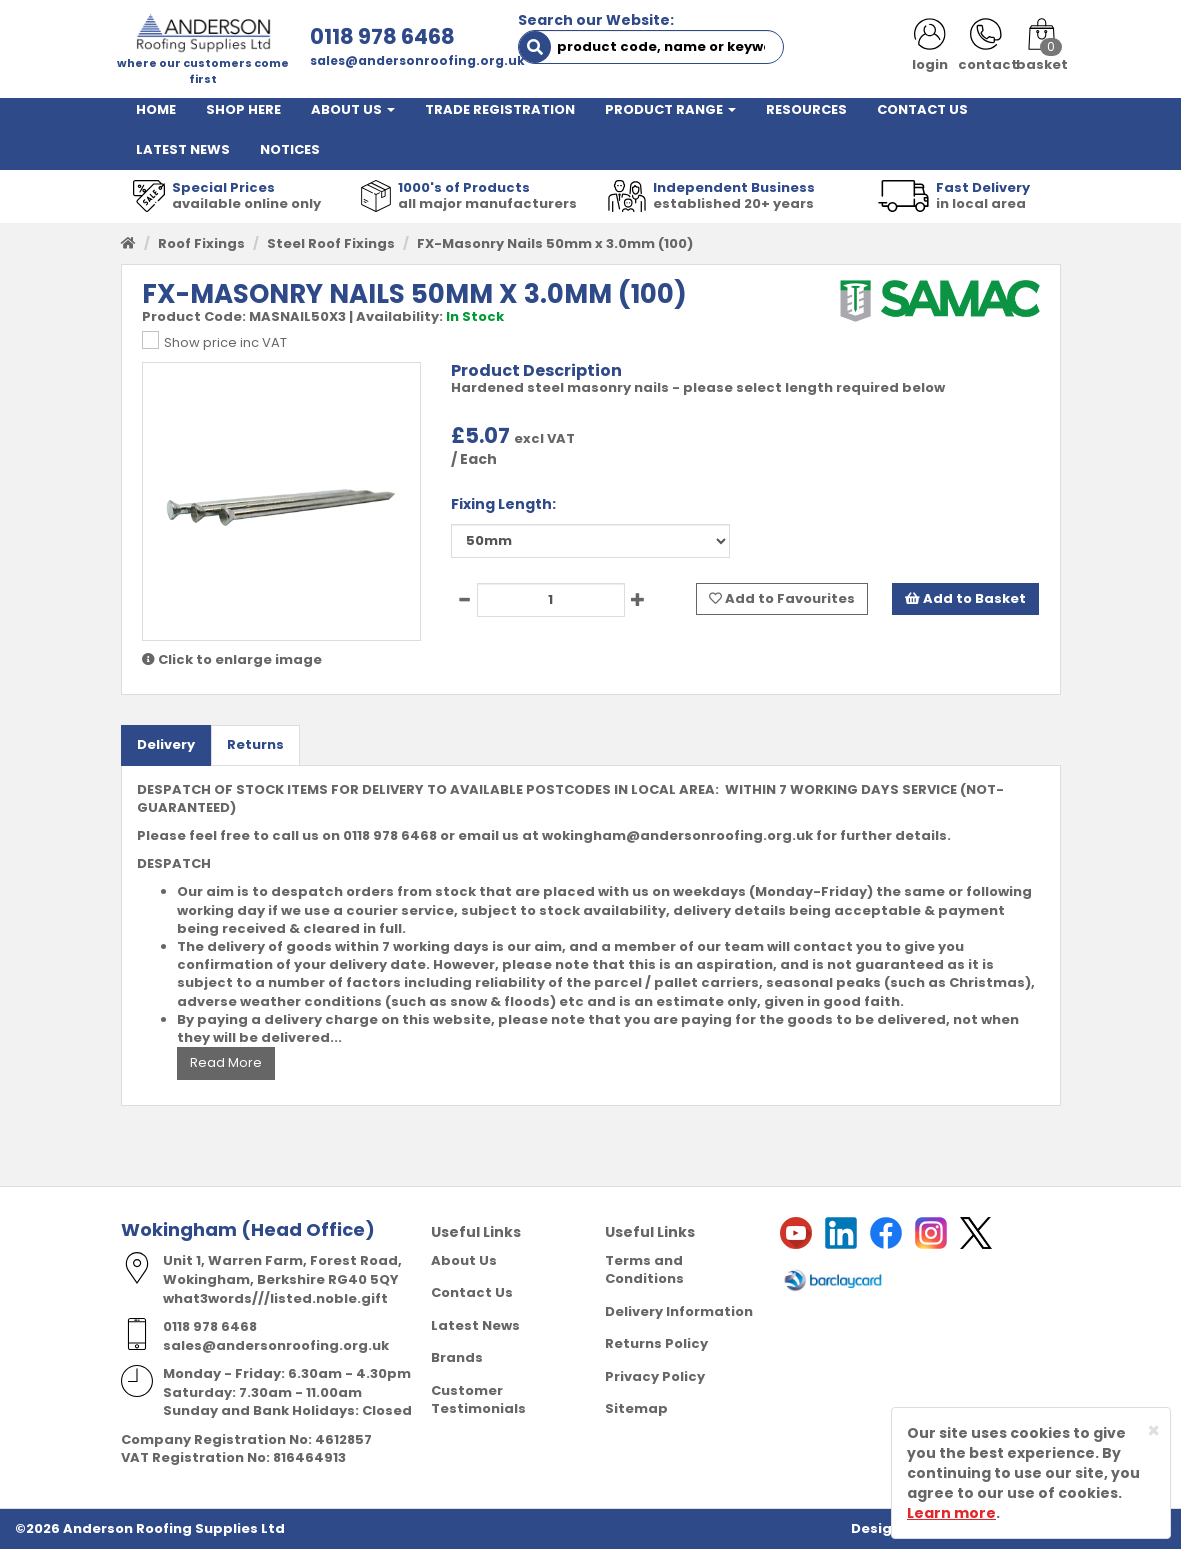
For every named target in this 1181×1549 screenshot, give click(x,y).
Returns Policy (656, 1343)
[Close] (1153, 1430)
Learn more (951, 1513)
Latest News (475, 1325)
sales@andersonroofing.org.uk (417, 60)
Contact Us (472, 1292)
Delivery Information (679, 1311)
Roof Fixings (201, 243)
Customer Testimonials (478, 1400)
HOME (156, 109)
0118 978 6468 (382, 36)
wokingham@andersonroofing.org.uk (677, 835)
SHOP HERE (243, 109)
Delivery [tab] (166, 744)
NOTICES (290, 149)
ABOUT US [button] (353, 109)
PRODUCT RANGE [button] (670, 109)
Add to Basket (965, 598)
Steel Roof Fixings (331, 243)
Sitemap (636, 1408)
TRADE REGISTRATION (500, 109)
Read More (226, 1062)
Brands (457, 1357)
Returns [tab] (255, 744)
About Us (464, 1260)
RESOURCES (806, 109)
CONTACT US (922, 109)
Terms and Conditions (644, 1270)
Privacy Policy (655, 1376)
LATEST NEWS (183, 149)
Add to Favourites (782, 598)
